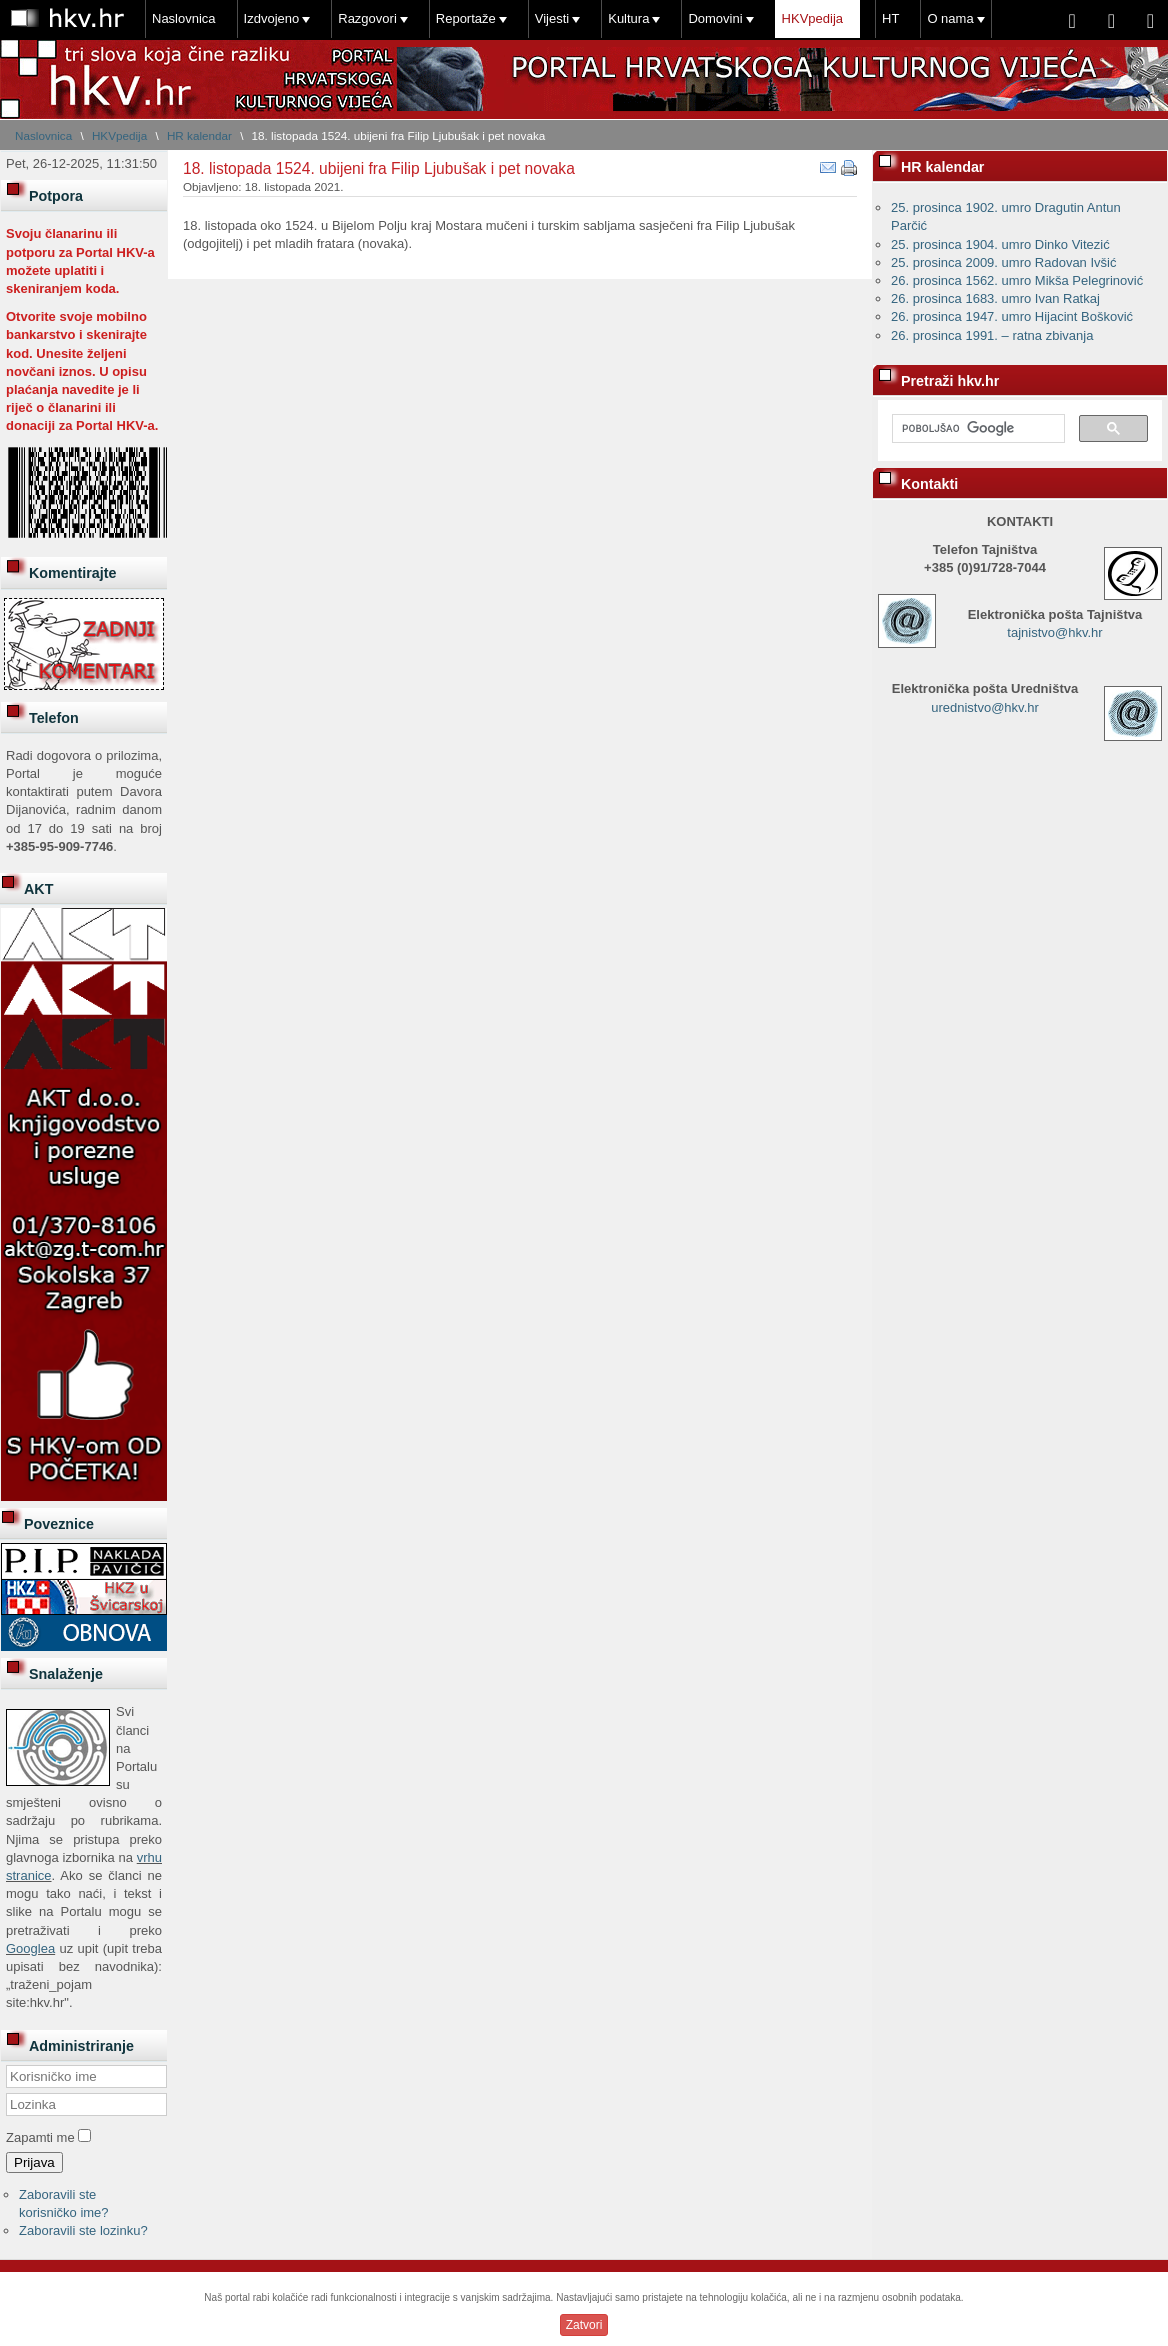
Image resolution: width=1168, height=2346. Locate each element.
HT (890, 18)
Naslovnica (184, 18)
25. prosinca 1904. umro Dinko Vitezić (1000, 244)
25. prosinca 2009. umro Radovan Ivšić (1003, 262)
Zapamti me (40, 2137)
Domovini (715, 18)
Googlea (30, 1948)
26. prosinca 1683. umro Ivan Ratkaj (995, 298)
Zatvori (584, 2325)
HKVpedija (812, 18)
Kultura (628, 18)
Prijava (34, 2162)
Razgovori (367, 18)
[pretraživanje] (976, 429)
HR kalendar (199, 135)
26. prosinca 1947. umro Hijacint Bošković (1012, 316)
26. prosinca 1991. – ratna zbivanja (992, 335)
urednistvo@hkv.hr (985, 707)
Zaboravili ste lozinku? (83, 2230)
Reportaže (466, 18)
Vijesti (552, 18)
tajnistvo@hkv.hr (1054, 632)
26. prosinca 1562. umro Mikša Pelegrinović (1017, 280)
